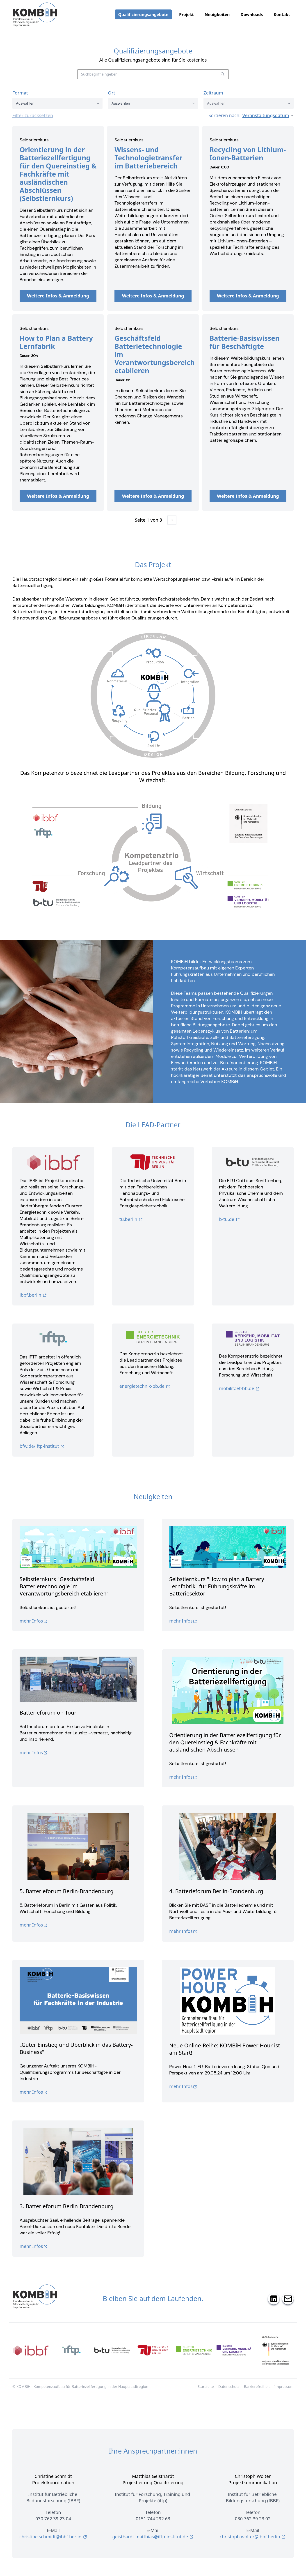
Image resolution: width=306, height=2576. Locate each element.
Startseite (206, 2386)
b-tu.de (229, 1219)
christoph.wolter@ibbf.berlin (253, 2537)
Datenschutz (229, 2386)
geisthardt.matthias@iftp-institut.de (153, 2537)
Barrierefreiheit (257, 2386)
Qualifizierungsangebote (143, 14)
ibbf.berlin (33, 1295)
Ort (111, 93)
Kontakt (282, 14)
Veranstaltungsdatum (268, 115)
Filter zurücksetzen (32, 115)
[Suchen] (222, 74)
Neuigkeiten (217, 14)
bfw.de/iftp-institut (42, 1446)
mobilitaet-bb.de (239, 1388)
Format (20, 93)
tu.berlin (131, 1219)
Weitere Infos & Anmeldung (58, 296)
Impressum (284, 2386)
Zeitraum (213, 93)
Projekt (186, 14)
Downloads (252, 14)
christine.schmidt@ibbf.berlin (53, 2537)
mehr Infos (34, 1621)
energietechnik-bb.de (144, 1386)
